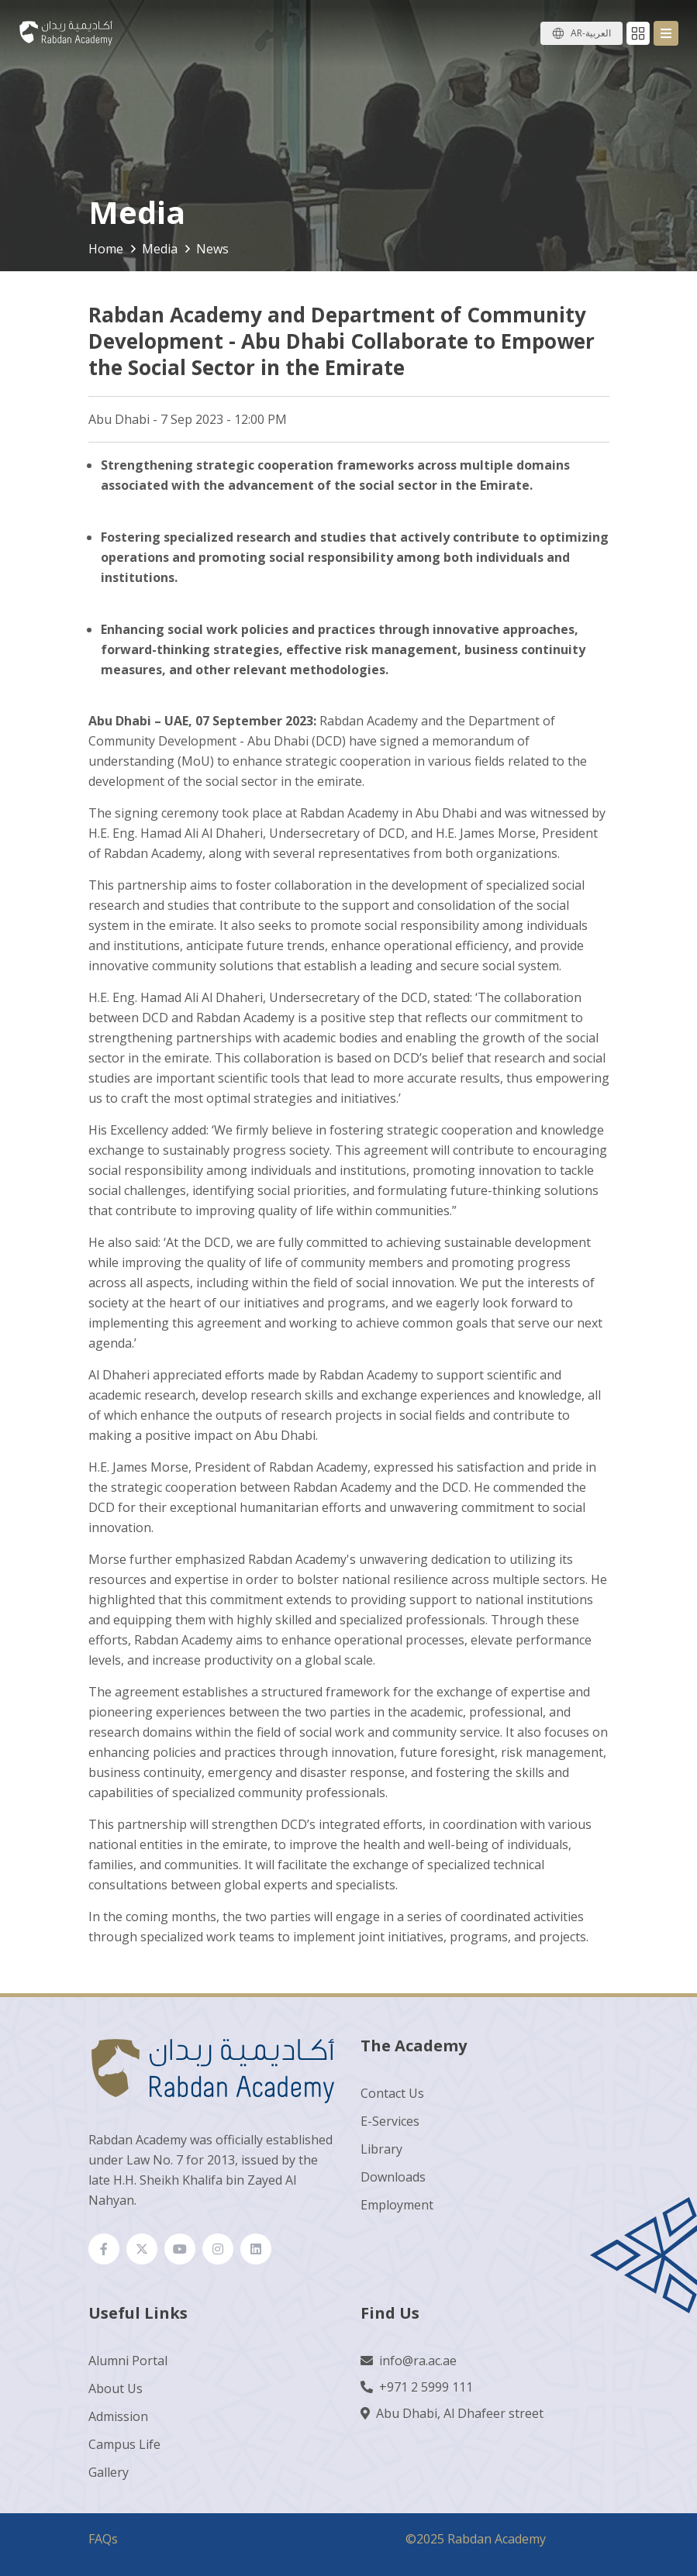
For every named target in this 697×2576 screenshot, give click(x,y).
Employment (397, 2204)
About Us (115, 2388)
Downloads (393, 2176)
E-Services (390, 2121)
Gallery (108, 2472)
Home (105, 248)
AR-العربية (591, 33)
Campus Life (124, 2444)
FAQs (103, 2538)
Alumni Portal (127, 2360)
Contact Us (392, 2093)
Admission (118, 2416)
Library (381, 2149)
